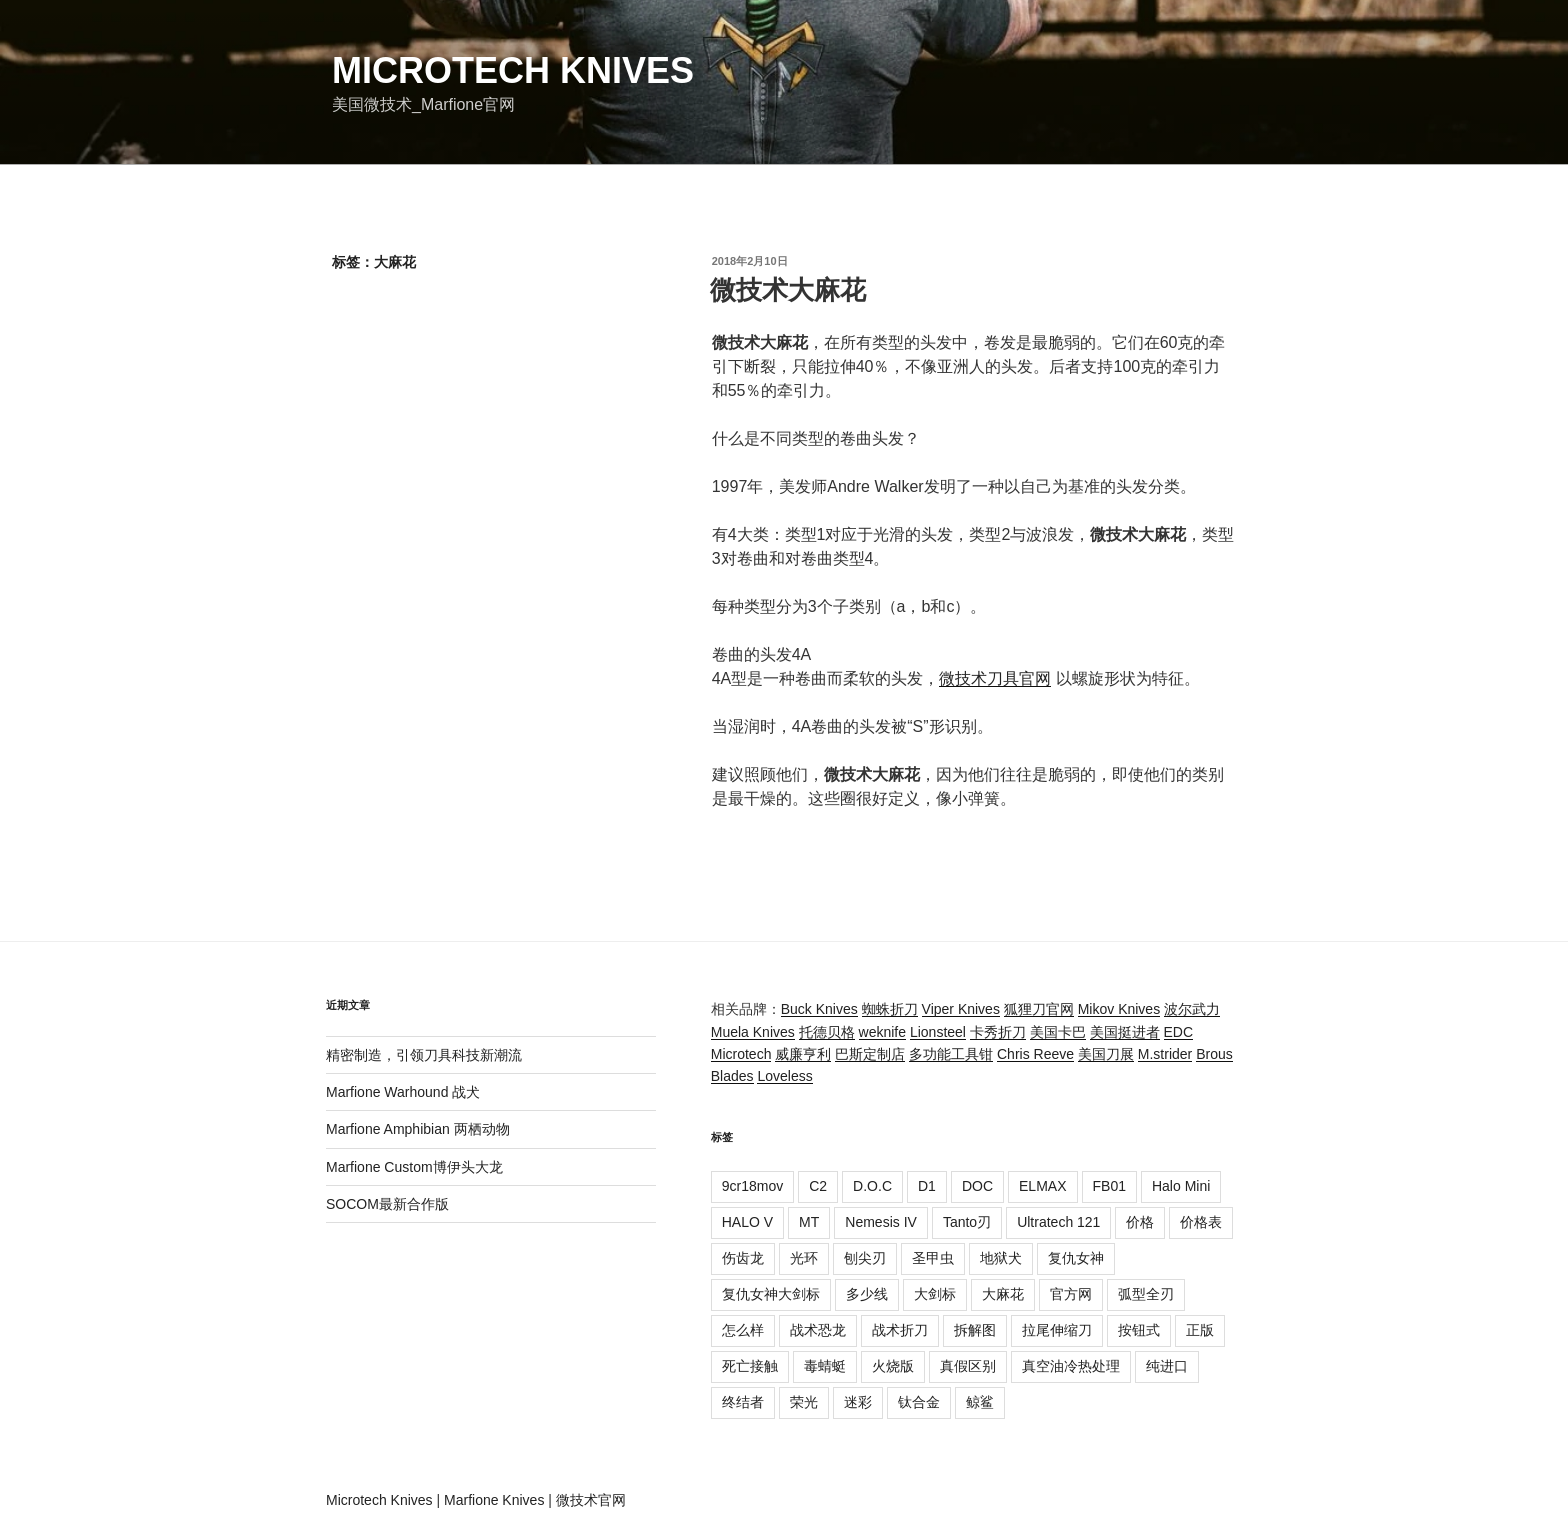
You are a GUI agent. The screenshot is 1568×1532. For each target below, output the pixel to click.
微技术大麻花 (788, 290)
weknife (882, 1032)
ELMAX (1042, 1186)
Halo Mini (1181, 1186)
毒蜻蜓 (825, 1366)
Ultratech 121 (1058, 1222)
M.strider (1165, 1054)
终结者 (743, 1402)
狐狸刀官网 (1039, 1009)
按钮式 (1139, 1330)
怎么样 (743, 1330)
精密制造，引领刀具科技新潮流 (424, 1055)
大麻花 (1003, 1294)
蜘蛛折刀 (890, 1009)
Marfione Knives (494, 1500)
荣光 (804, 1402)
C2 (818, 1186)
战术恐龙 (818, 1330)
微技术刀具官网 (995, 678)
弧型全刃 (1146, 1294)
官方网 (1071, 1294)
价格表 (1201, 1222)
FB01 (1109, 1186)
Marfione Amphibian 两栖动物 (418, 1129)
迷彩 (858, 1402)
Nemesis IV (881, 1222)
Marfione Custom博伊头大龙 (414, 1167)
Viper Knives (961, 1009)
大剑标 (935, 1294)
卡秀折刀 (998, 1032)
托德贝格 (827, 1032)
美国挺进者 (1125, 1032)
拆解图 (975, 1330)
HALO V (747, 1222)
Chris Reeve (1035, 1054)
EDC (1179, 1032)
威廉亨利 (803, 1054)
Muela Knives (753, 1032)
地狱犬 (1001, 1258)
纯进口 (1167, 1366)
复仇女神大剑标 (771, 1294)
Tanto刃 (967, 1222)
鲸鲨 (980, 1402)
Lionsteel (938, 1032)
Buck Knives (819, 1009)
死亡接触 (750, 1366)
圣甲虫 (933, 1258)
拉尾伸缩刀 (1057, 1330)
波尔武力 (1192, 1009)
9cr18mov (752, 1186)
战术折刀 (900, 1330)
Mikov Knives (1119, 1009)
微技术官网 (591, 1500)
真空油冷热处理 (1071, 1366)
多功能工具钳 (951, 1054)
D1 (927, 1186)
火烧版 (893, 1366)
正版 (1200, 1330)
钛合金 (919, 1402)
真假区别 (968, 1366)
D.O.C (872, 1186)
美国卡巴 (1058, 1032)
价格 (1140, 1222)
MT (809, 1222)
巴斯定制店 (870, 1054)
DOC (977, 1186)
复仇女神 (1076, 1258)
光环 (804, 1258)
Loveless (784, 1076)
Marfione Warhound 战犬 (403, 1092)
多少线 (867, 1294)
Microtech (741, 1054)
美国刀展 (1106, 1054)
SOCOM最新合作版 (387, 1204)
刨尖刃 (865, 1258)
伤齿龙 (743, 1258)
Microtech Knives (513, 70)
